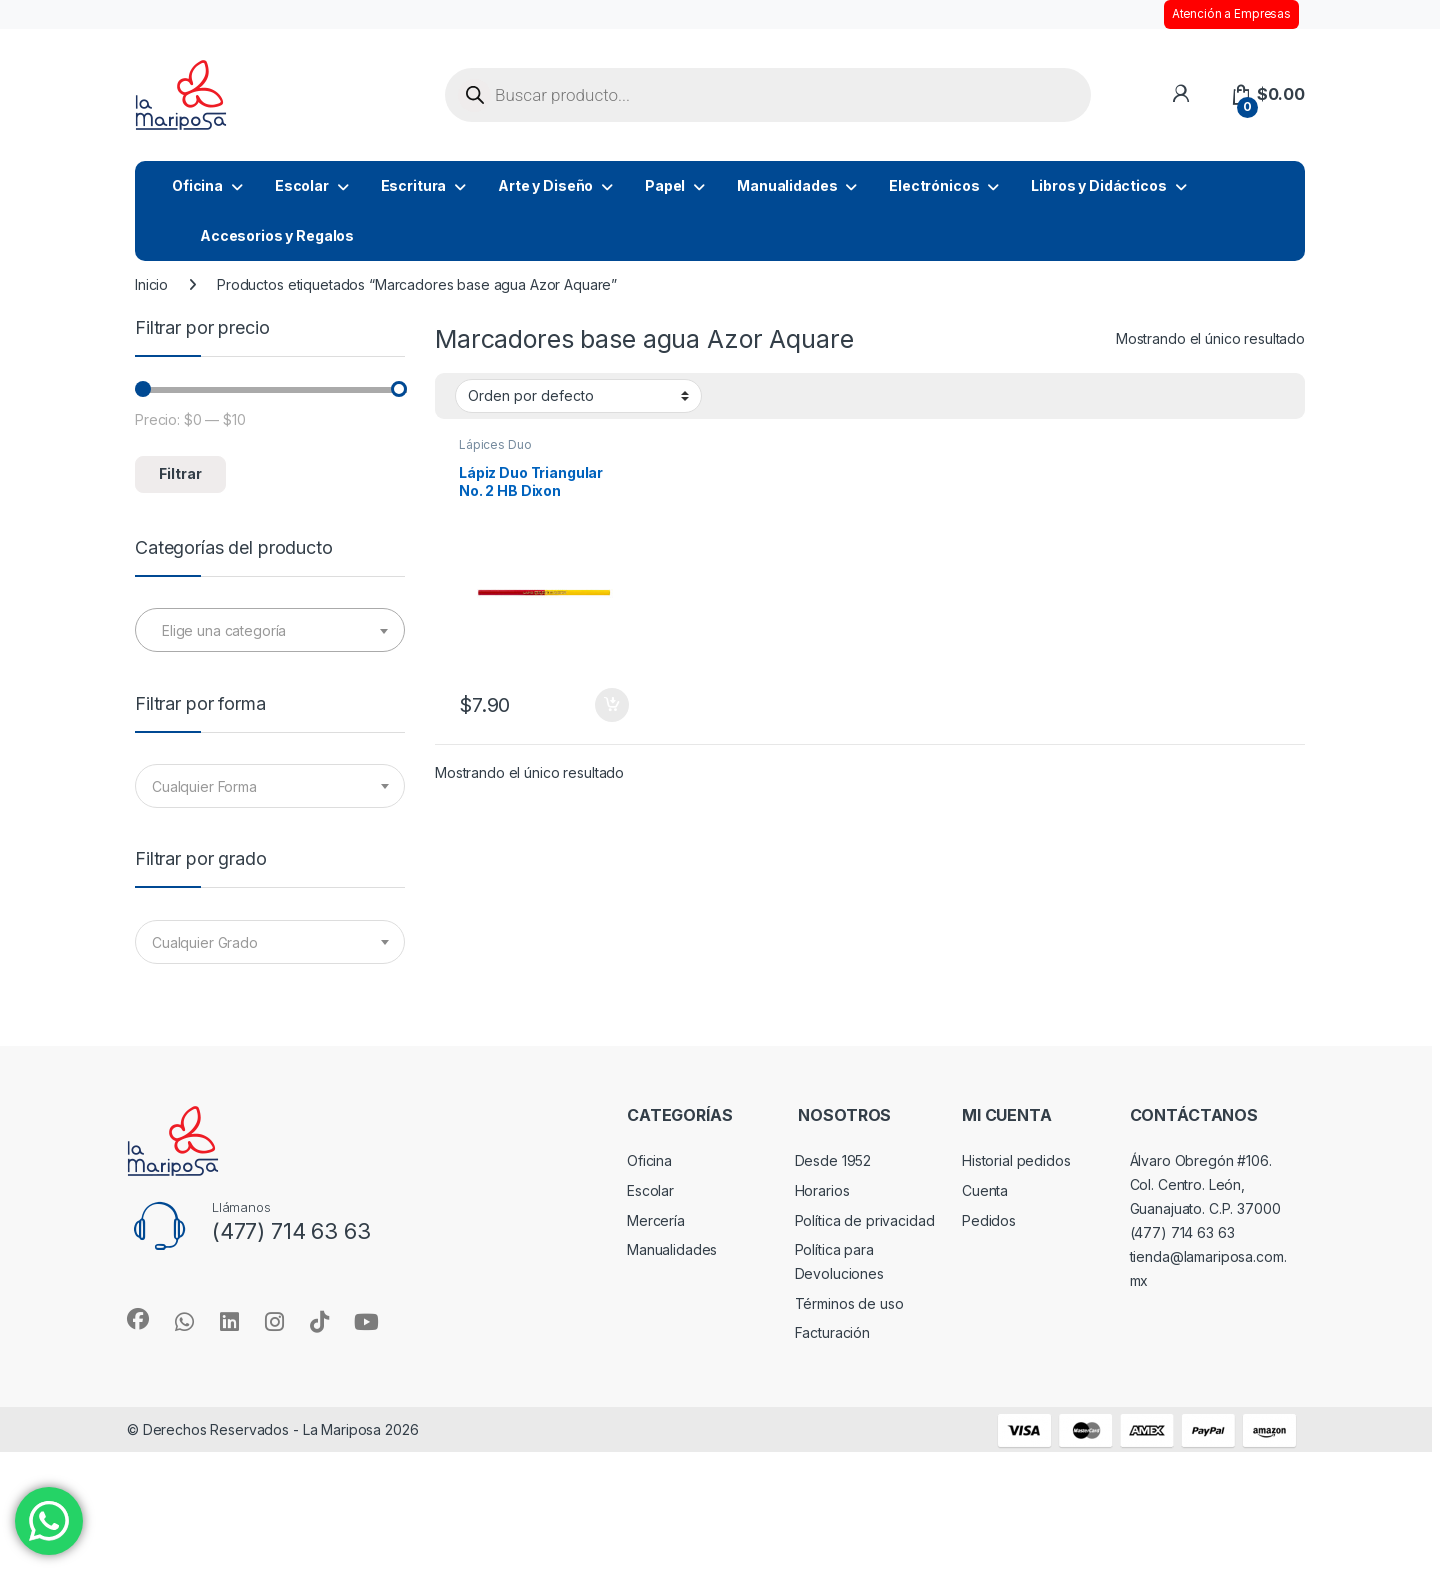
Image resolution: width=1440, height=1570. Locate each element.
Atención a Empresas (1231, 14)
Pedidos (989, 1220)
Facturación (832, 1332)
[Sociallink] (138, 1319)
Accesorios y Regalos (277, 235)
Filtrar (180, 473)
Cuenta (985, 1190)
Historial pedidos (1016, 1160)
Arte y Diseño (545, 185)
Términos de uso (849, 1303)
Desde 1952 (833, 1160)
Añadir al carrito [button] (612, 705)
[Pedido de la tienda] (578, 396)
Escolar (302, 185)
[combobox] (270, 630)
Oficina (197, 185)
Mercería (656, 1220)
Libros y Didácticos (1098, 185)
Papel (665, 185)
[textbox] (270, 631)
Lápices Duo (495, 444)
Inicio (151, 284)
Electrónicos (934, 185)
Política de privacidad (865, 1220)
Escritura (414, 185)
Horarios (822, 1190)
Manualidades (787, 185)
